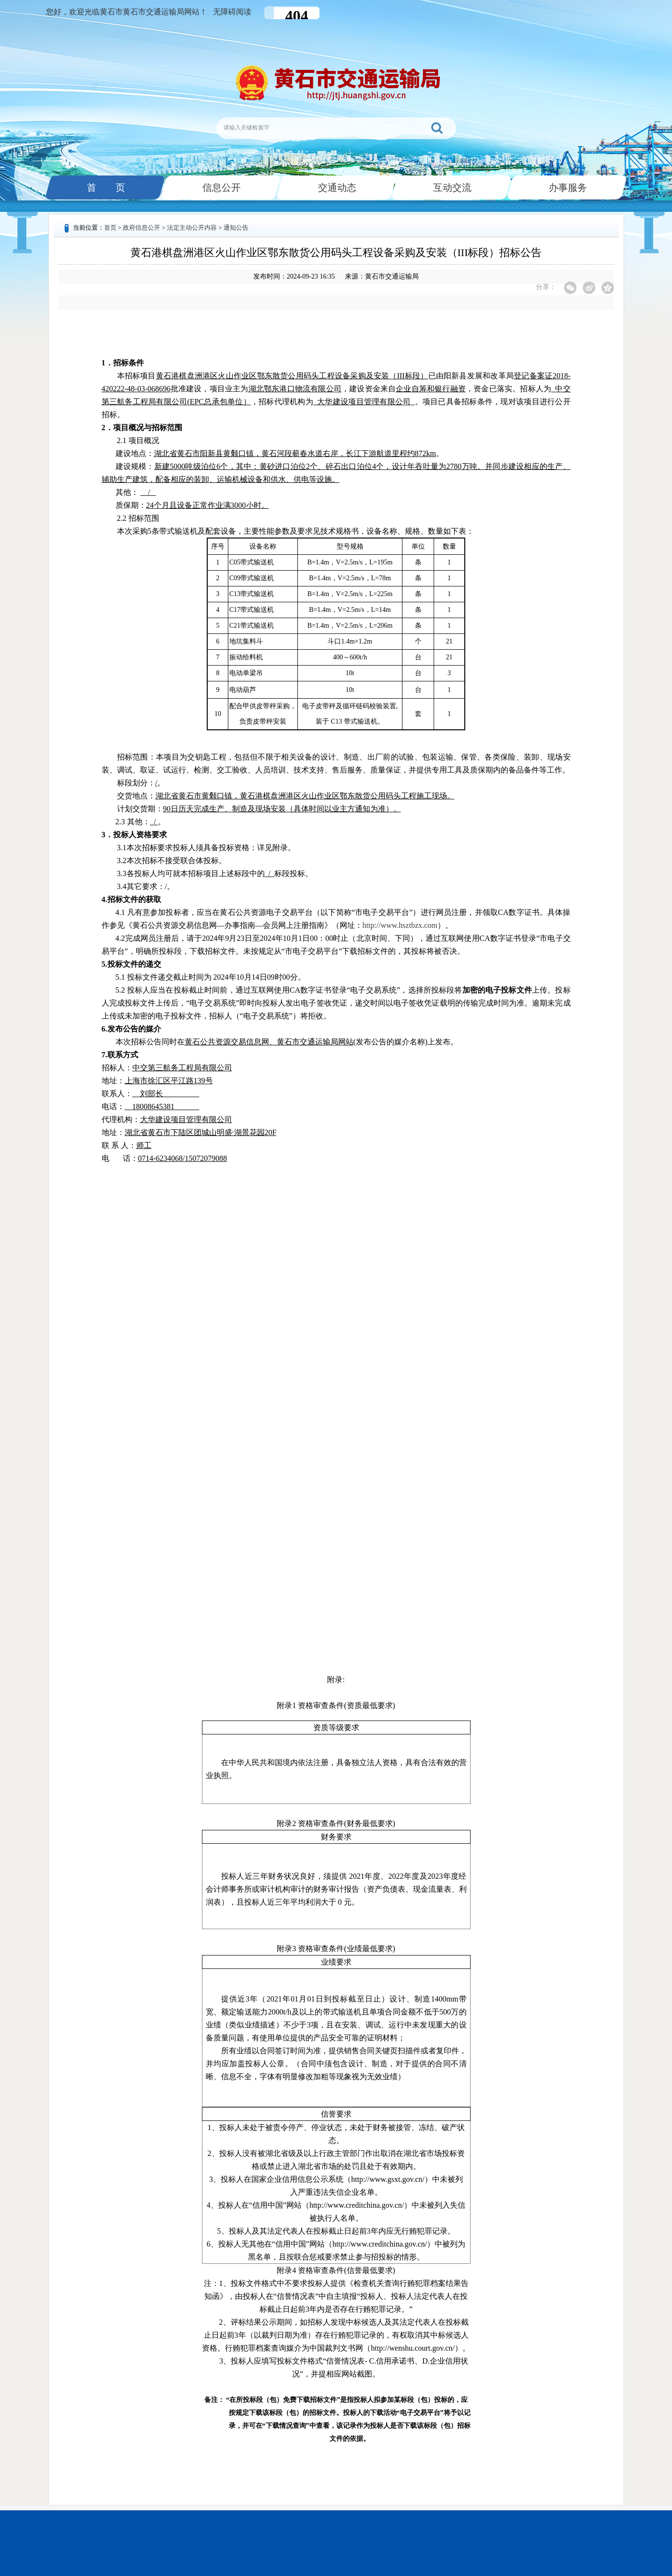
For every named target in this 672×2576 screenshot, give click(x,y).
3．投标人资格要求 (134, 835)
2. (118, 822)
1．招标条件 (123, 363)
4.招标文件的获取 (131, 899)
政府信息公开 (141, 227)
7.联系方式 (120, 1055)
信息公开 (220, 187)
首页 (110, 227)
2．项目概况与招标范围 (142, 427)
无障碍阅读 (232, 12)
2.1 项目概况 (138, 440)
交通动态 (336, 187)
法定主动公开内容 (192, 227)
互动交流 (451, 187)
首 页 (105, 187)
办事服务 (567, 187)
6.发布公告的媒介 (131, 1029)
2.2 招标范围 (138, 518)
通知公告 (236, 227)
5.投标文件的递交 (131, 964)
